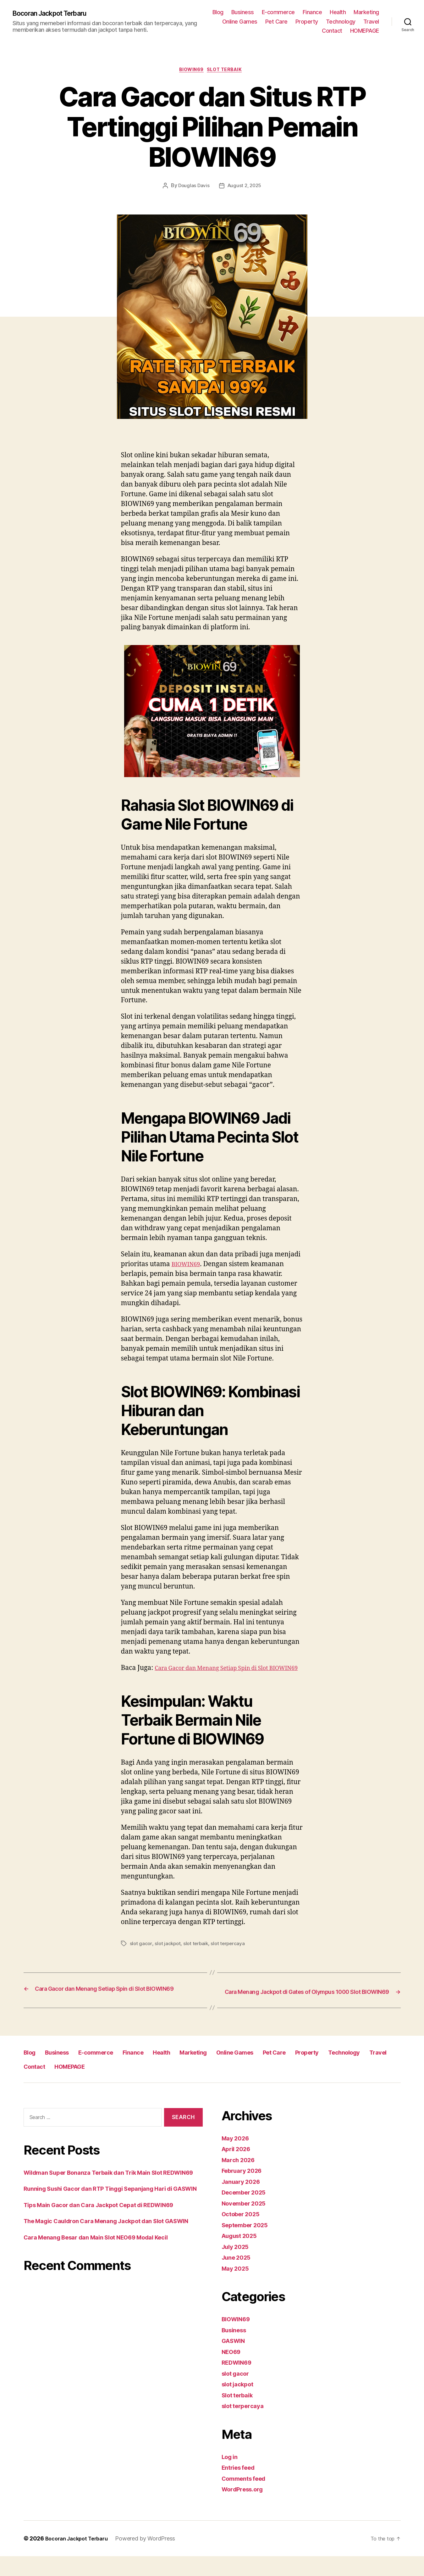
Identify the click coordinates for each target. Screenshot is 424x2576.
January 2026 (243, 2201)
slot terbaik (198, 1955)
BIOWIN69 (190, 71)
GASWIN (235, 2361)
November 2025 (247, 2223)
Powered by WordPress (152, 2558)
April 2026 (238, 2169)
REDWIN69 (239, 2382)
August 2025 (242, 2256)
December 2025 (247, 2212)
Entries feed (241, 2487)
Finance (345, 12)
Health (371, 12)
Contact (332, 30)
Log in (231, 2476)
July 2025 (237, 2266)
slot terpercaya (231, 1955)
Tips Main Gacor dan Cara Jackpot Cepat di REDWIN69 (110, 2244)
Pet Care (337, 21)
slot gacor (141, 1955)
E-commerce (311, 12)
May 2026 (237, 2158)
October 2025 (243, 2234)
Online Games (300, 21)
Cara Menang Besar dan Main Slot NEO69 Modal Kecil (107, 2286)
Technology (275, 30)
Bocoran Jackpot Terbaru (56, 13)
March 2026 (240, 2180)
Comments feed (247, 2498)
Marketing (262, 21)
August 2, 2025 (245, 187)
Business (275, 12)
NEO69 (233, 2371)
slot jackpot (168, 1955)
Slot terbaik (227, 71)
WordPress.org (245, 2509)
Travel (306, 30)
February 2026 (245, 2191)
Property (367, 21)
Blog (250, 12)
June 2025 (238, 2277)
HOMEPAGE (364, 30)
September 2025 (248, 2245)
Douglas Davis (193, 187)
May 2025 (237, 2288)
